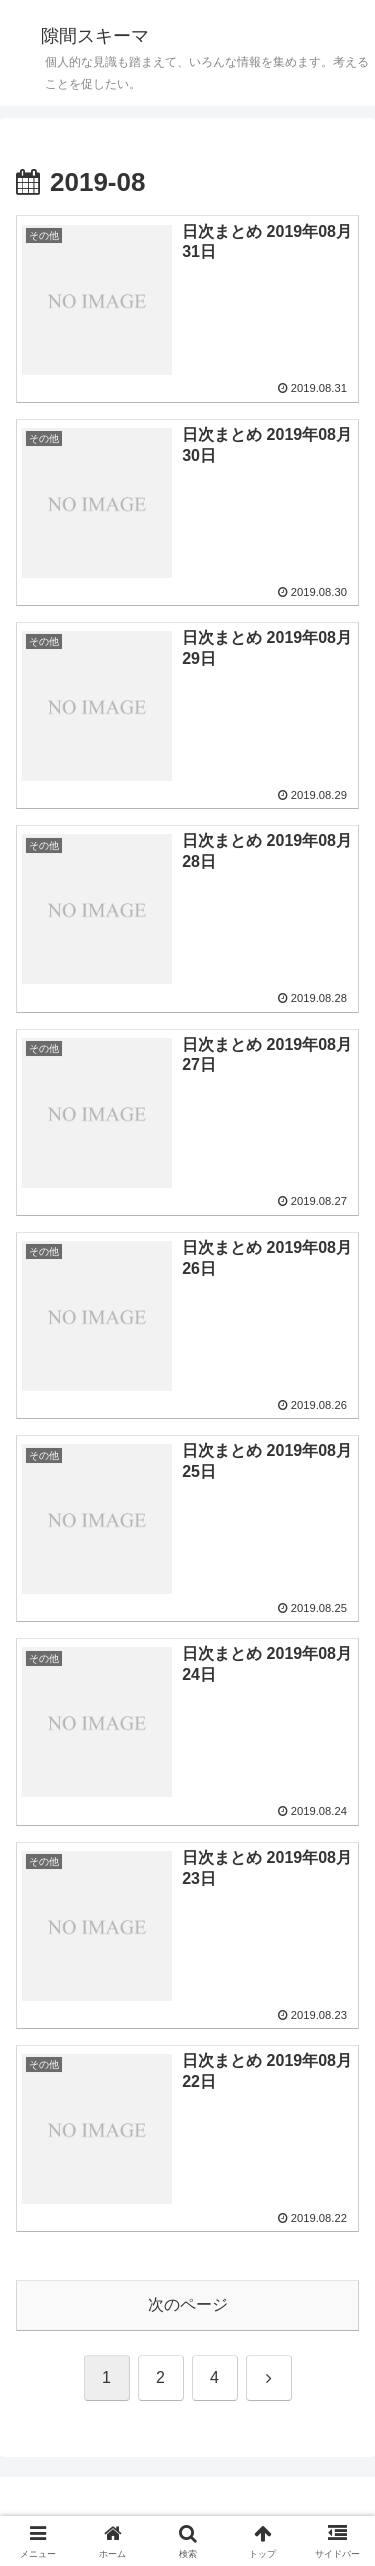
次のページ (188, 2304)
